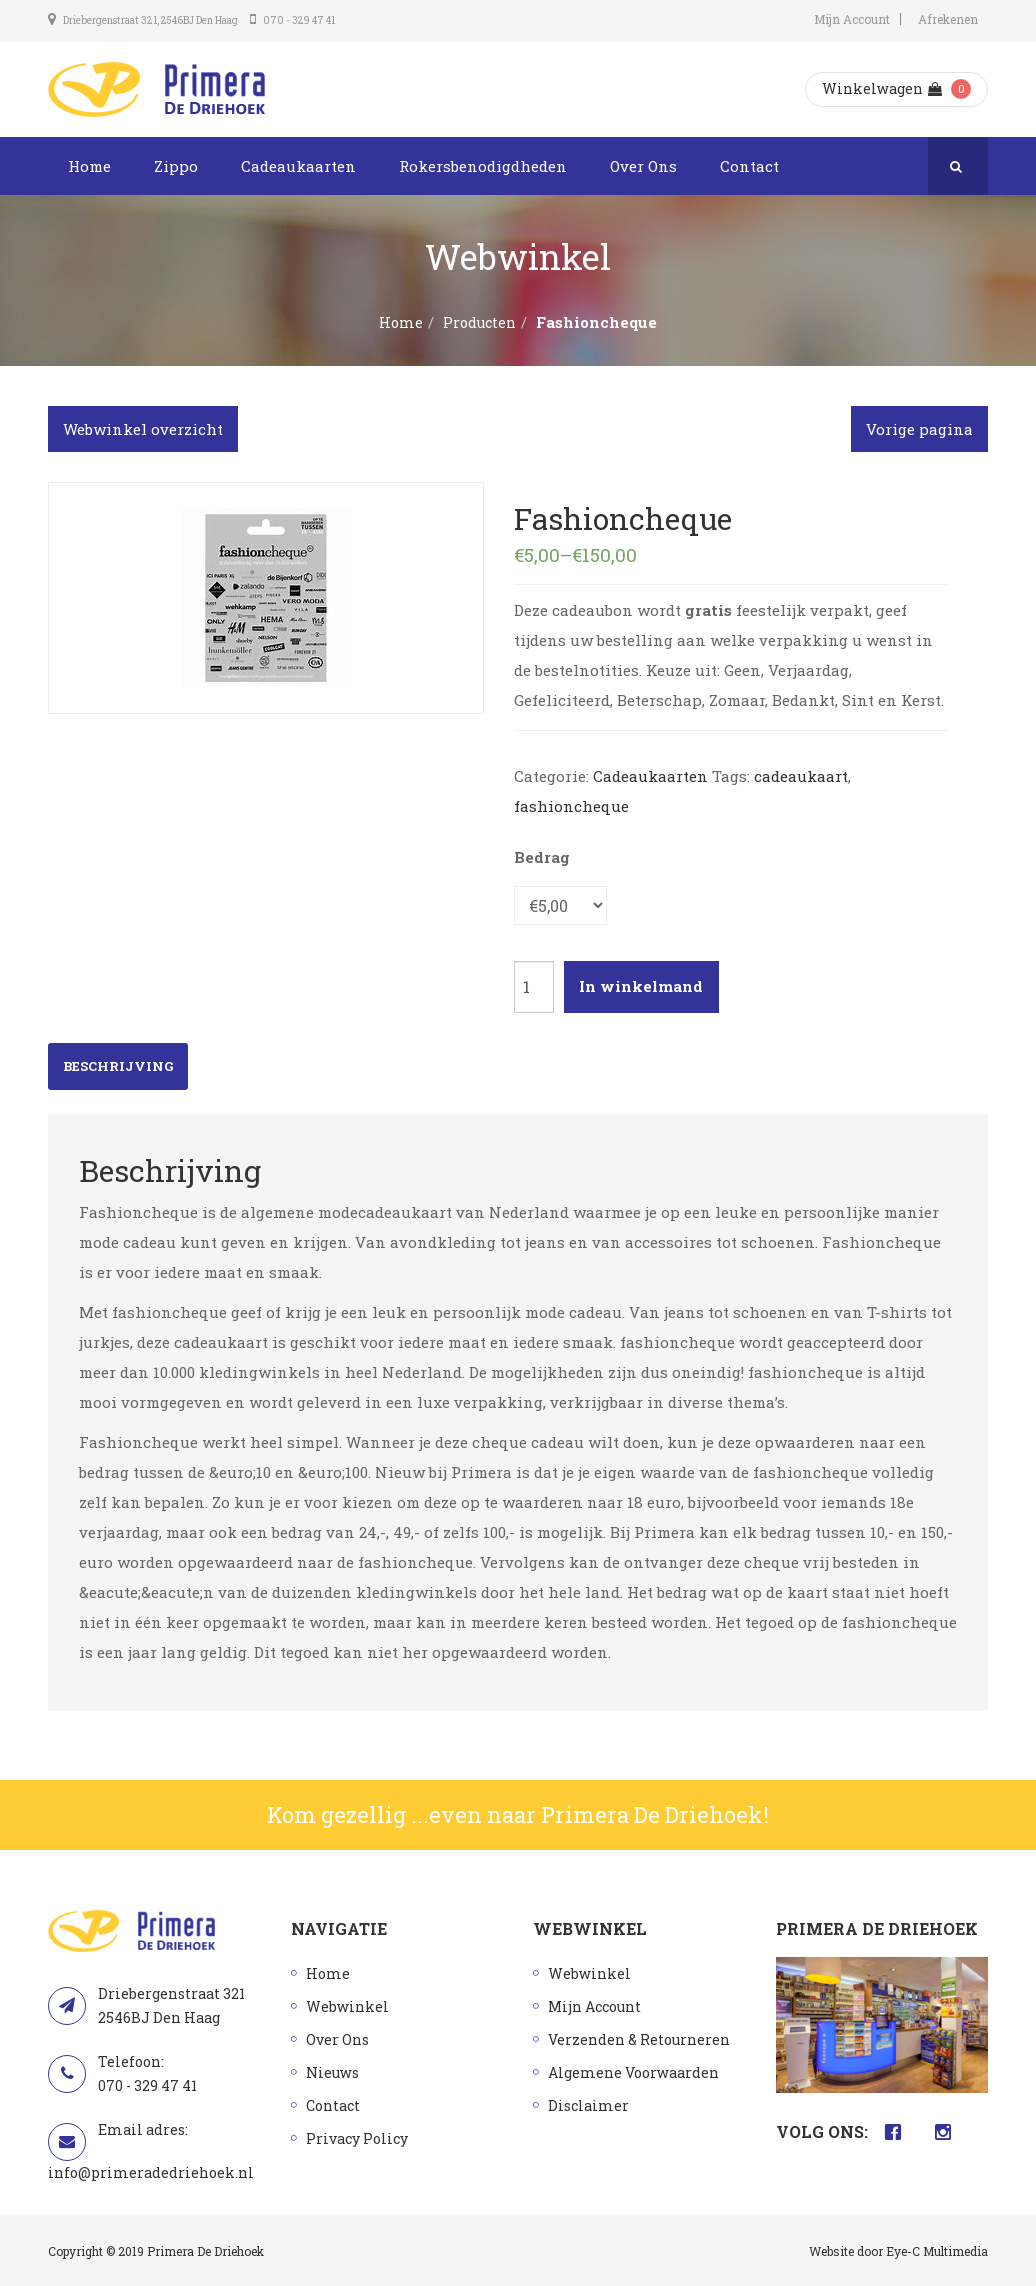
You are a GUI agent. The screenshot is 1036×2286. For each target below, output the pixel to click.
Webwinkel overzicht (143, 429)
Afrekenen (948, 19)
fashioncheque (571, 806)
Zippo (176, 166)
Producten (479, 322)
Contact (749, 166)
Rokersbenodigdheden (483, 166)
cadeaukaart (801, 776)
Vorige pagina (919, 429)
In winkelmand (641, 986)
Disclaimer (588, 2105)
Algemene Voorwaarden (633, 2072)
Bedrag (542, 857)
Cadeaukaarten (298, 166)
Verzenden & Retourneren (639, 2039)
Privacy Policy (357, 2138)
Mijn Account (852, 19)
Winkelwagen (882, 88)
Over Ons (643, 166)
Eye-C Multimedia (937, 2251)
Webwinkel (347, 2006)
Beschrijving (118, 1066)
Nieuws (332, 2072)
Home (89, 166)
